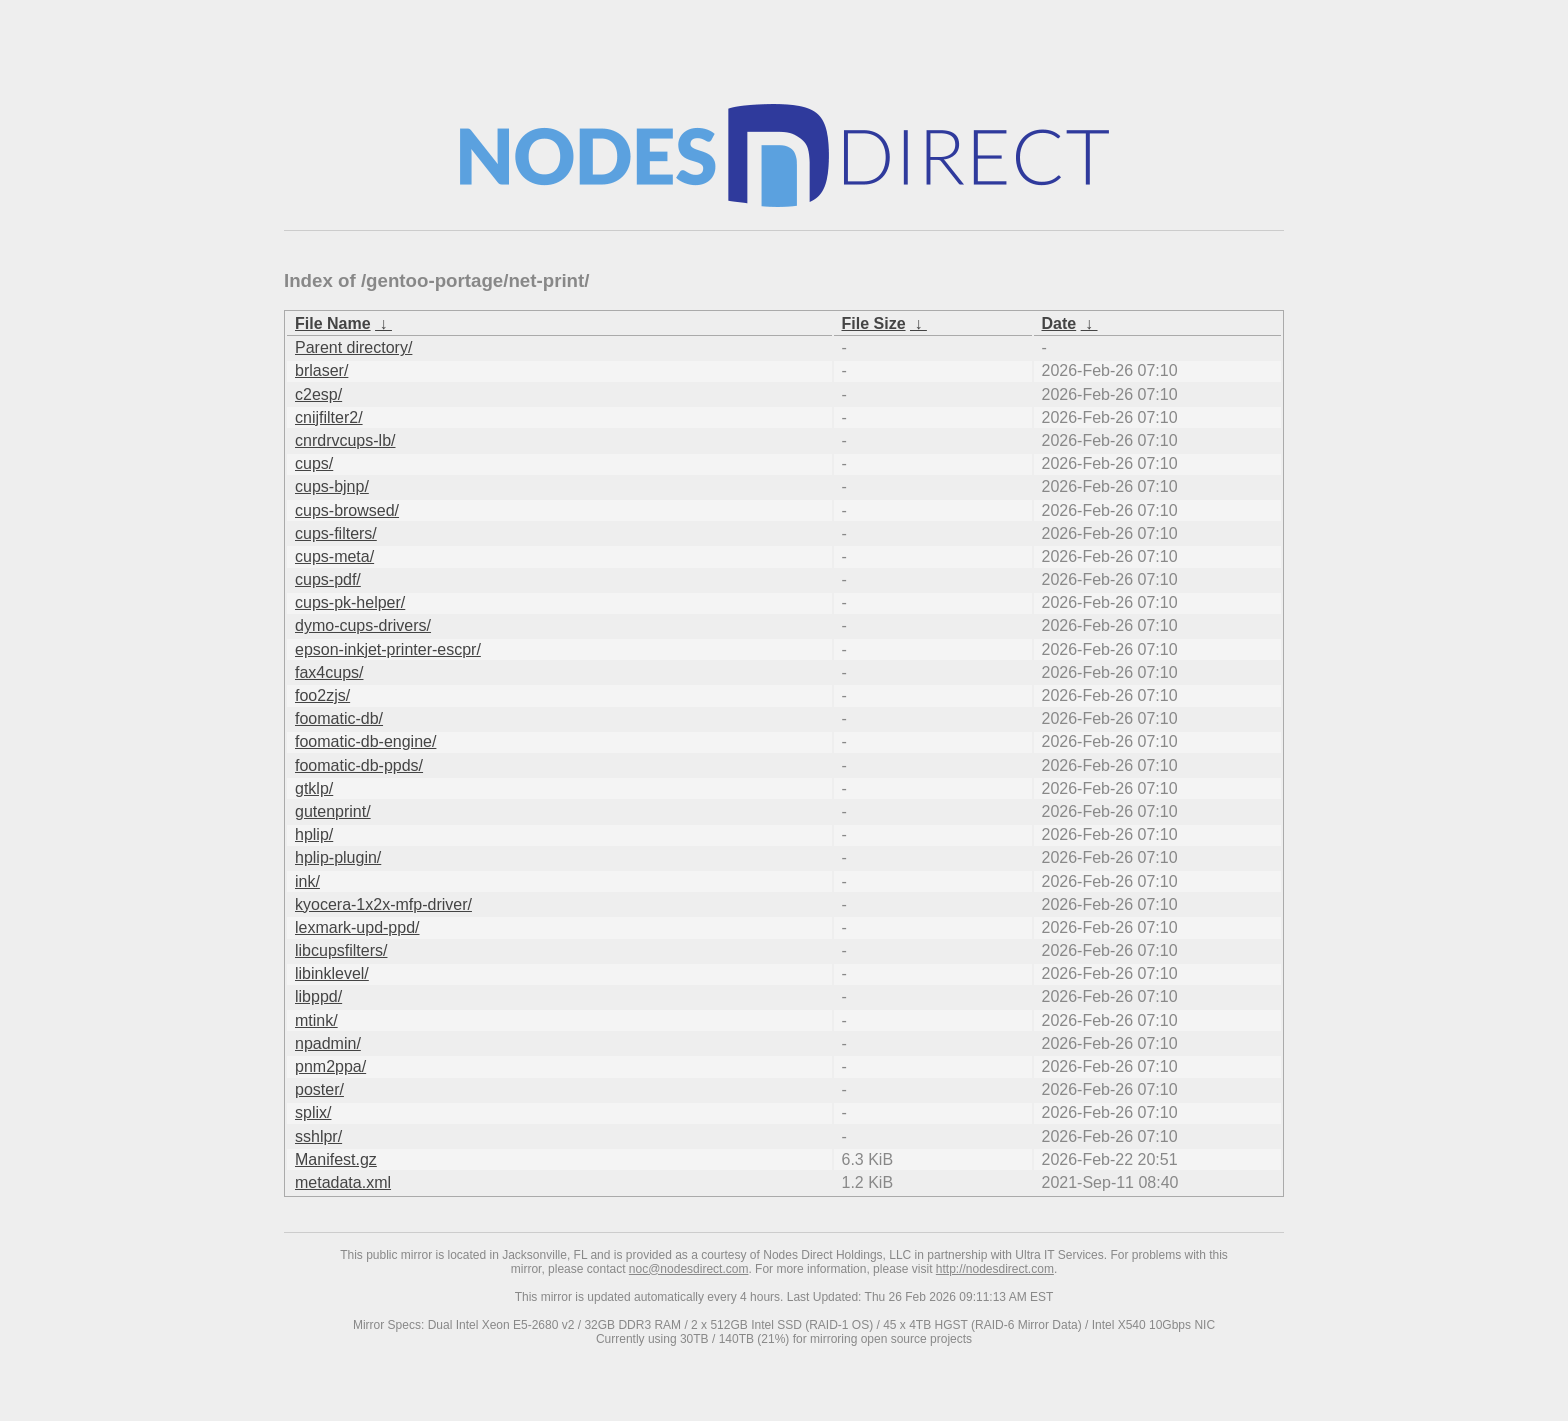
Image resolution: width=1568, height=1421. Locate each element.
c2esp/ (318, 394)
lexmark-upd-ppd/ (357, 927)
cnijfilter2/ (329, 417)
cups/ (314, 463)
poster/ (319, 1089)
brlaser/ (321, 370)
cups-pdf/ (328, 579)
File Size (874, 323)
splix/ (313, 1112)
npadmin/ (328, 1043)
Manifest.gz (336, 1159)
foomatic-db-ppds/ (359, 765)
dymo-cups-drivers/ (363, 625)
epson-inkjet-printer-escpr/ (388, 649)
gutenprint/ (333, 811)
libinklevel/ (332, 973)
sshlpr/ (318, 1136)
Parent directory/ (353, 347)
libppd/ (318, 996)
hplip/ (314, 834)
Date (1059, 323)
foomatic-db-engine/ (365, 741)
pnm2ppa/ (330, 1066)
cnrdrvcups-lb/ (345, 440)
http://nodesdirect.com (995, 1269)
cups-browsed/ (347, 510)
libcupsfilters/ (341, 950)
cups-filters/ (336, 533)
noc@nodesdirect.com (689, 1269)
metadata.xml (343, 1182)
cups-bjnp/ (332, 486)
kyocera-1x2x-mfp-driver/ (383, 904)
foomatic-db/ (339, 718)
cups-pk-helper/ (350, 602)
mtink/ (316, 1020)
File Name (333, 323)
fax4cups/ (329, 672)
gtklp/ (314, 788)
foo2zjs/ (322, 695)
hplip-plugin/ (338, 857)
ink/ (307, 881)
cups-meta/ (334, 556)
